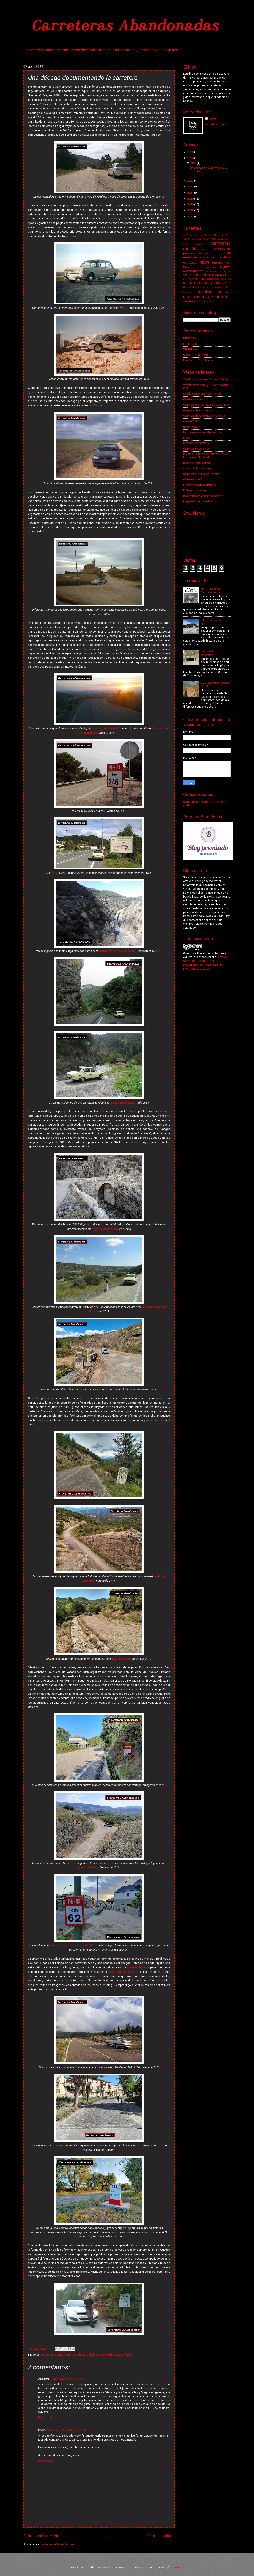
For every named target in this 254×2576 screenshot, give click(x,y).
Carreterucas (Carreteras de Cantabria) (207, 404)
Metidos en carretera (196, 443)
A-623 (193, 235)
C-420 (213, 239)
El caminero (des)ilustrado (199, 485)
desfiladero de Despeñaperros (117, 951)
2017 (190, 216)
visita (54, 872)
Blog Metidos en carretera (199, 468)
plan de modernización (212, 287)
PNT (228, 287)
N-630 (193, 283)
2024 (190, 158)
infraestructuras (221, 262)
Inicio (104, 2535)
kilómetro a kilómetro (199, 267)
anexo (200, 235)
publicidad (188, 292)
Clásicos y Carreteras (196, 354)
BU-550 (216, 235)
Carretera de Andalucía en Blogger (204, 415)
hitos (204, 262)
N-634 (201, 283)
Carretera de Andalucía (197, 410)
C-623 (186, 244)
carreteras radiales (52, 2354)
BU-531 (208, 235)
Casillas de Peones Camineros (202, 393)
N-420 (213, 279)
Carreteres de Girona (196, 479)
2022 (190, 186)
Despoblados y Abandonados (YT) (205, 496)
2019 (190, 204)
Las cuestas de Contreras (210, 653)
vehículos (127, 2354)
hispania (204, 257)
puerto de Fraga (121, 1658)
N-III (218, 283)
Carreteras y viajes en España (201, 474)
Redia (186, 297)
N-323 (198, 279)
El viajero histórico (194, 490)
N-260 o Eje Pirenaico (123, 1102)
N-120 (192, 275)
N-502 (220, 279)
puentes (204, 291)
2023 (190, 180)
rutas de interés (212, 296)
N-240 (223, 275)
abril (194, 163)
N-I (207, 283)
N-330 (206, 278)
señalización (192, 301)
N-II (212, 283)
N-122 (199, 275)
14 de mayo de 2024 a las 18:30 (66, 2430)
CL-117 (218, 253)
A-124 (186, 235)
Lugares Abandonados (197, 501)
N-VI (185, 287)
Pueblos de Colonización (198, 360)
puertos (223, 291)
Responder (45, 2417)
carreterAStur (191, 421)
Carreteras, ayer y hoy (196, 448)
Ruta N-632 (190, 426)
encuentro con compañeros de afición (74, 1945)
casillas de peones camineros (207, 251)
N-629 (186, 283)
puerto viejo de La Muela (105, 728)
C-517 (228, 239)
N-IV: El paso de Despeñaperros (211, 590)
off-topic (113, 2354)
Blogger (179, 2567)
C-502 (220, 239)
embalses (190, 257)
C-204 (199, 239)
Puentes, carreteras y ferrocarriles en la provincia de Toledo (205, 455)
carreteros (71, 2354)
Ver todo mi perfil (215, 124)
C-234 (206, 239)
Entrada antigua (161, 2535)
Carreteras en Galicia (196, 399)
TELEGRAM (190, 349)
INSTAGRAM (191, 338)
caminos (199, 244)
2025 (190, 152)
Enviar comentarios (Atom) (57, 2544)
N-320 (191, 279)
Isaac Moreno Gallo (122, 1971)
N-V (229, 283)
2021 (190, 192)
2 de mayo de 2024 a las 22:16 (69, 2379)
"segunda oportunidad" (105, 1229)
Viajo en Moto (136, 1967)
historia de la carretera (93, 2354)
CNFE (227, 253)
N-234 (215, 275)
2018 (190, 210)
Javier (212, 118)
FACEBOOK (190, 343)
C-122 (224, 235)
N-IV (223, 283)
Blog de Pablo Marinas (197, 462)
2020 (190, 198)
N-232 (207, 275)
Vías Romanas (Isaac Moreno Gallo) (205, 379)
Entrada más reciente (41, 2535)
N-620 (227, 279)
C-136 (191, 238)
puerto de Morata (88, 1867)
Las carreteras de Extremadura (202, 432)
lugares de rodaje (216, 271)
